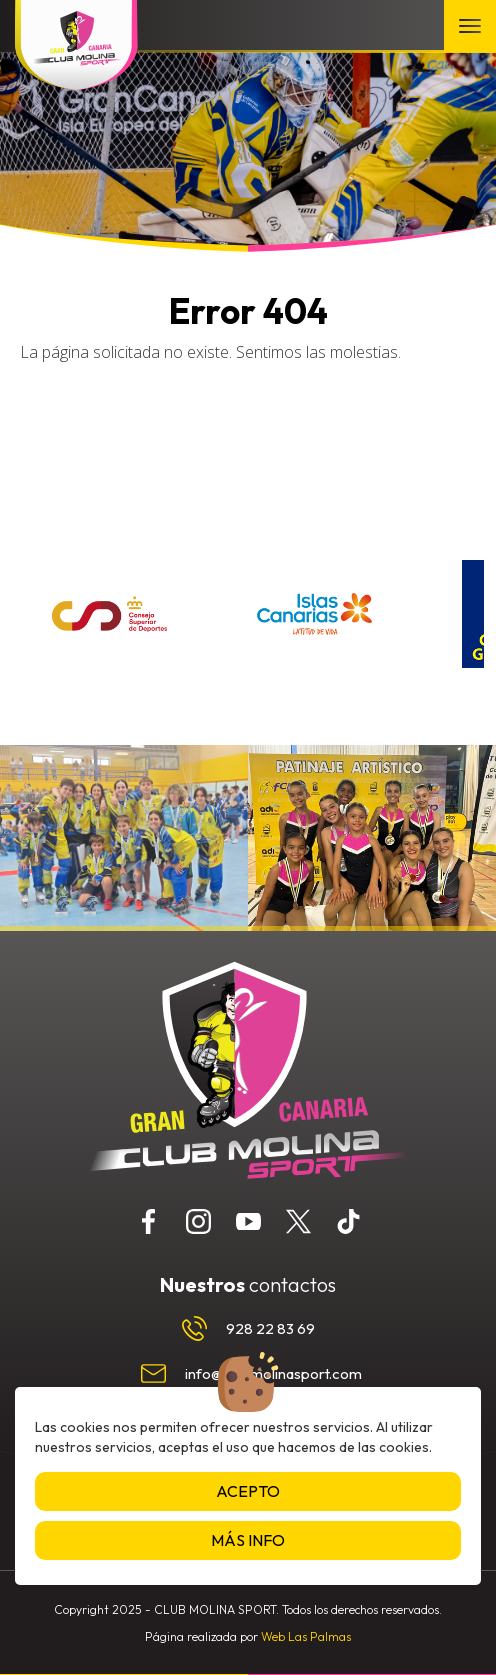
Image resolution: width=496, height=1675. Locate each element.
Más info (248, 1540)
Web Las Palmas (306, 1636)
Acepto (248, 1491)
